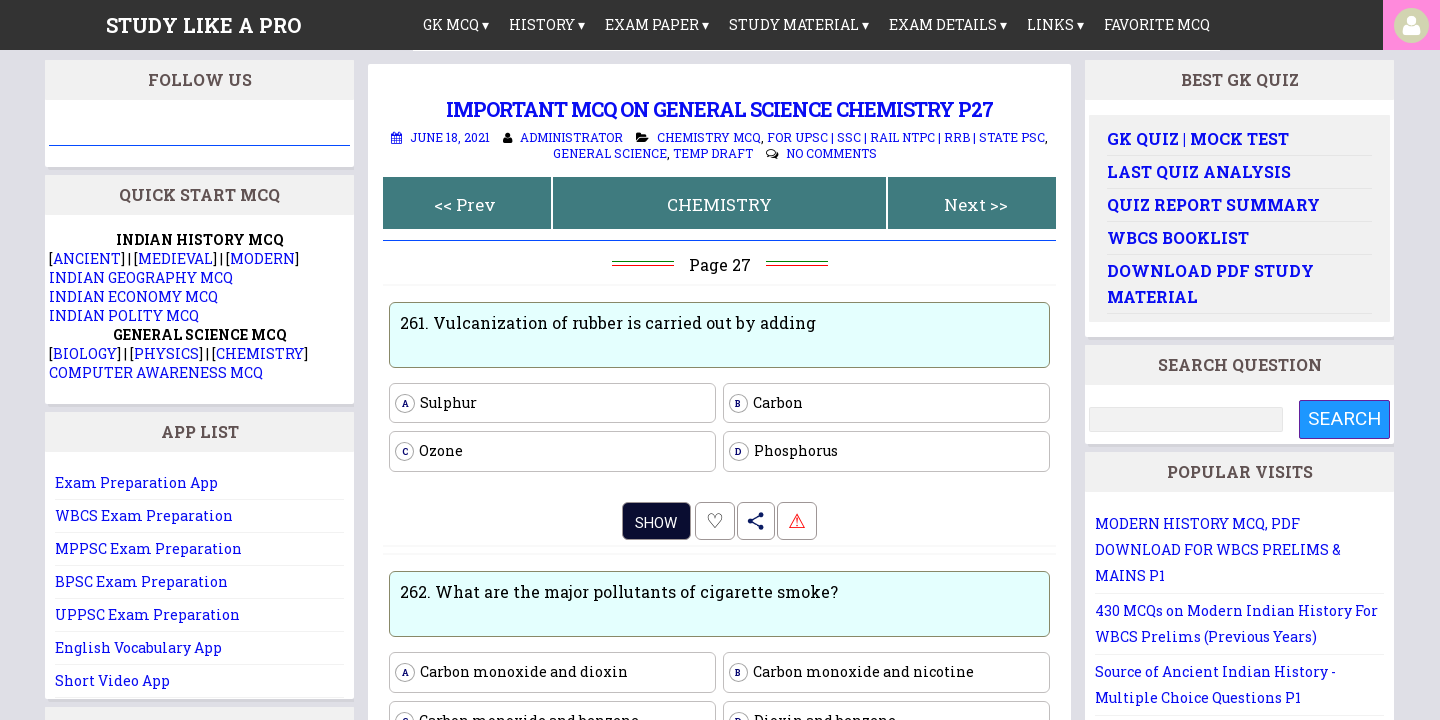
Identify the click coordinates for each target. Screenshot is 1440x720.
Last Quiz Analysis (1199, 171)
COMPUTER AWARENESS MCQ (156, 372)
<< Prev (465, 204)
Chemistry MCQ (709, 137)
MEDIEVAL (175, 258)
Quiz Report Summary (1213, 204)
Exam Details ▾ (948, 24)
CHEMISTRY (719, 204)
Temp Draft (713, 153)
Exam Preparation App (136, 482)
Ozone (429, 451)
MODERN (262, 258)
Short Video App (112, 680)
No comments (831, 153)
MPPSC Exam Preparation (148, 548)
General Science (610, 153)
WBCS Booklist (1178, 237)
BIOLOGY (85, 353)
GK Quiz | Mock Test (1198, 138)
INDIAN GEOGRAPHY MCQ (141, 277)
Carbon (766, 403)
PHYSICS (166, 353)
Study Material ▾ (799, 24)
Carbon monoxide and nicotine (851, 672)
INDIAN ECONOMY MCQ (133, 296)
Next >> (976, 204)
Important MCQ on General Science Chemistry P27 (719, 109)
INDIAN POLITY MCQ (124, 315)
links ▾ (1055, 24)
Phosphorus (783, 451)
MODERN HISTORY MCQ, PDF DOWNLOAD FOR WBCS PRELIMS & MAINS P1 (1218, 549)
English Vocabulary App (138, 647)
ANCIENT (87, 258)
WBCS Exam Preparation (144, 515)
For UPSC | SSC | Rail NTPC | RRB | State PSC (906, 137)
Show (656, 523)
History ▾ (547, 24)
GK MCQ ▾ (456, 24)
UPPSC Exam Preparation (147, 614)
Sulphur (436, 403)
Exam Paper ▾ (657, 24)
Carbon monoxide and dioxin (511, 672)
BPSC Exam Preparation (141, 581)
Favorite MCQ (1157, 24)
